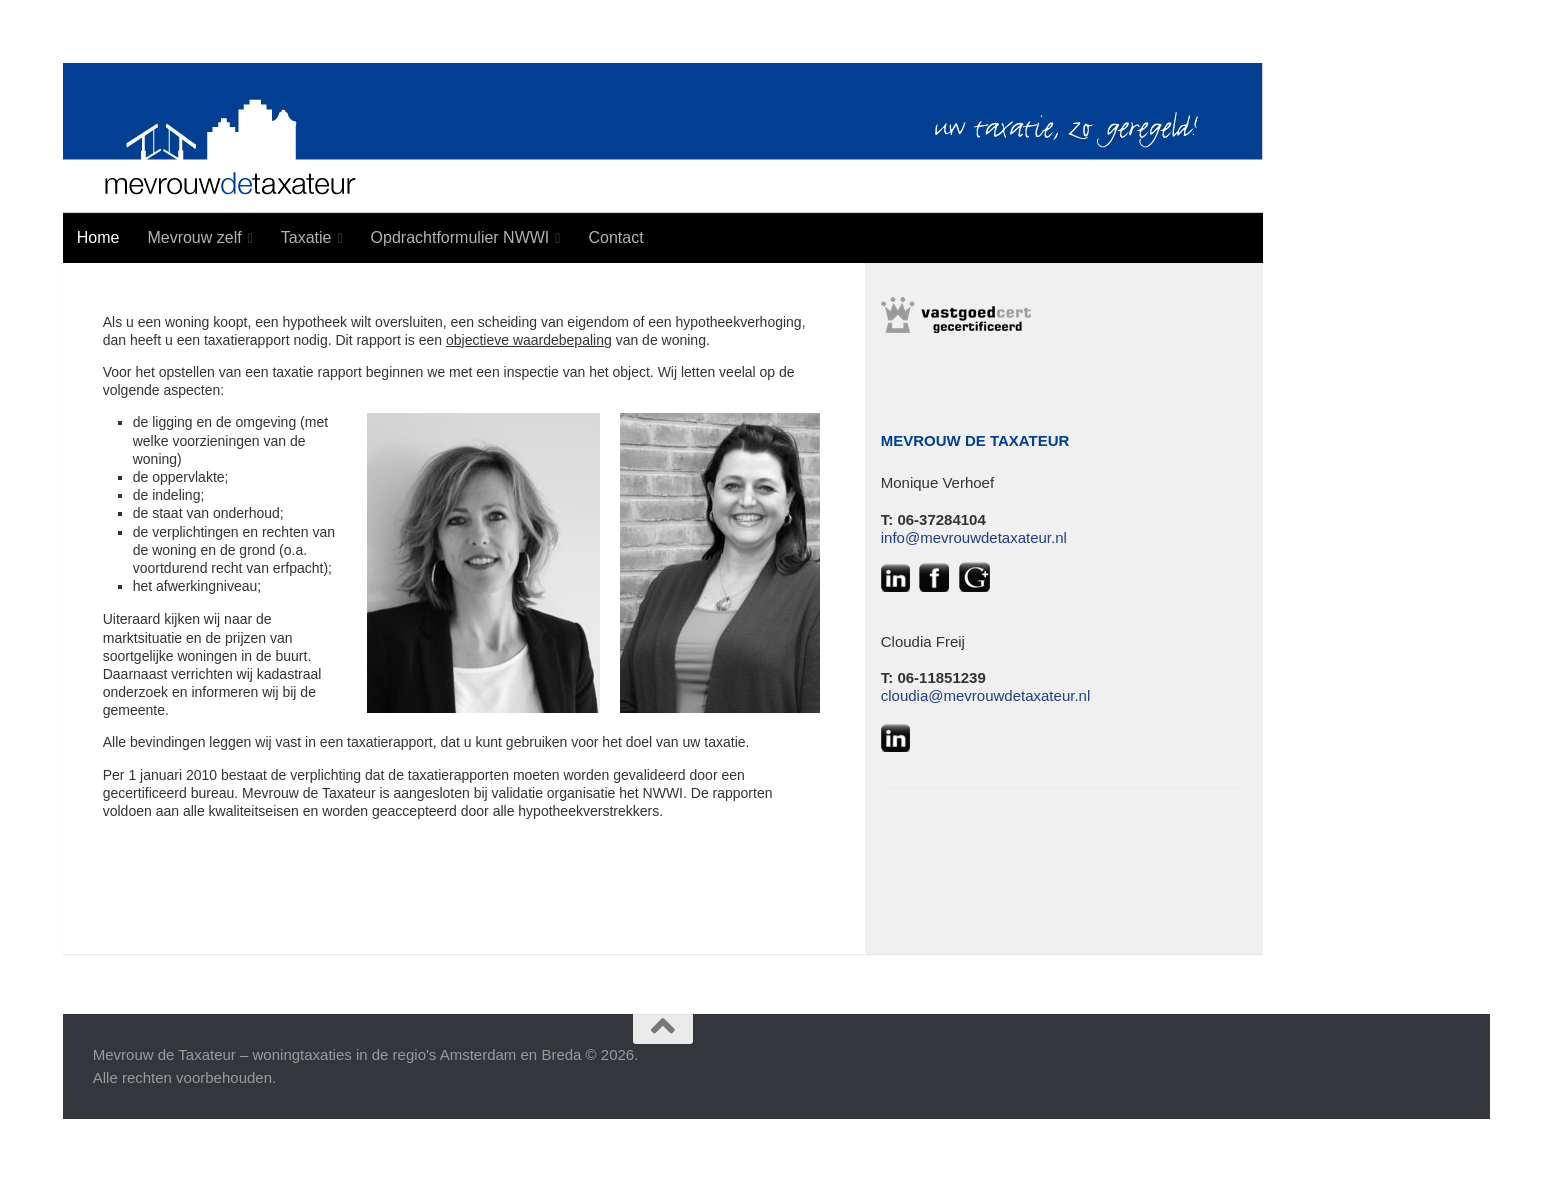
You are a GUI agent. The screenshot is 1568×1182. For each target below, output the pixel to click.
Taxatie (306, 237)
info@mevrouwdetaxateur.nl (974, 537)
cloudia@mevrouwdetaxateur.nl (986, 695)
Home (98, 237)
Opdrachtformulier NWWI (460, 237)
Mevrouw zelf (194, 237)
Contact (615, 237)
